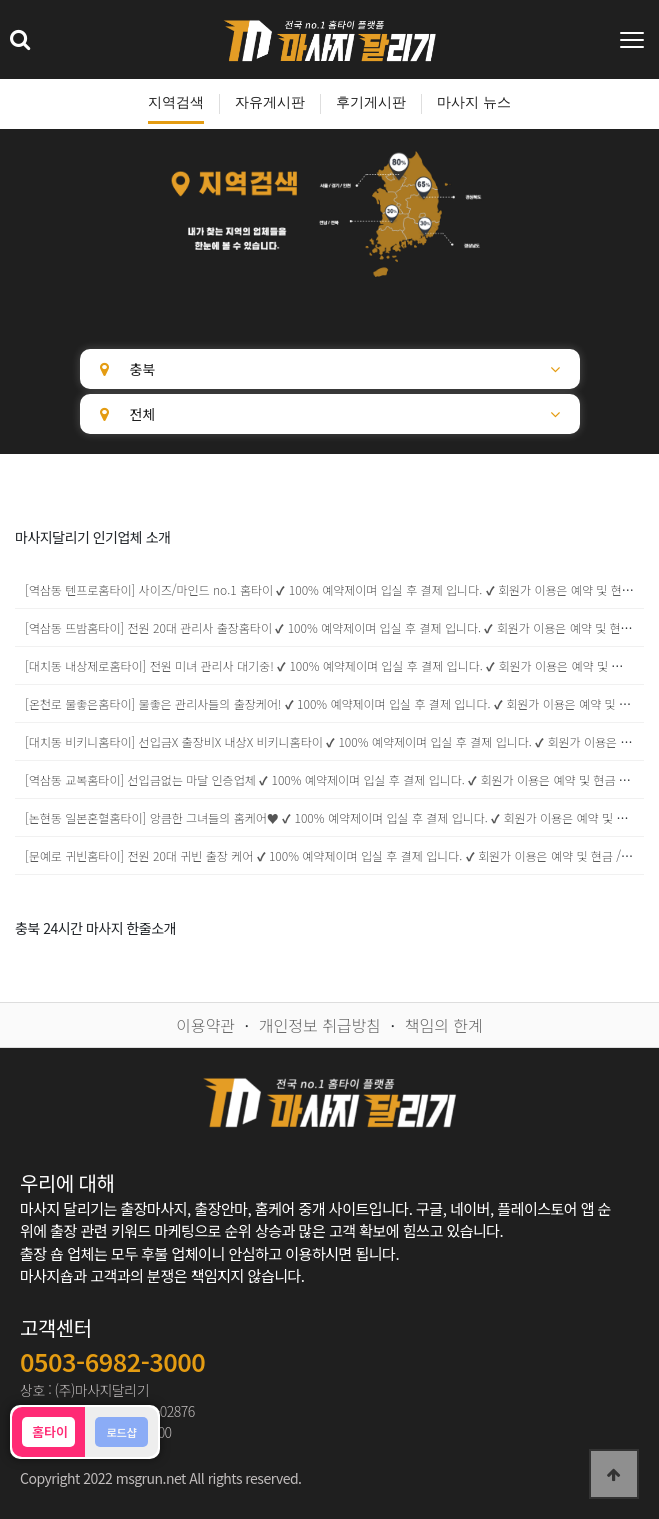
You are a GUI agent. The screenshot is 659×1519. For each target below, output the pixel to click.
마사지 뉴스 (474, 102)
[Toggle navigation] (634, 40)
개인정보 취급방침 (320, 1025)
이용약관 (205, 1025)
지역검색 (176, 102)
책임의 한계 (444, 1025)
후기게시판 (371, 102)
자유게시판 (270, 102)
